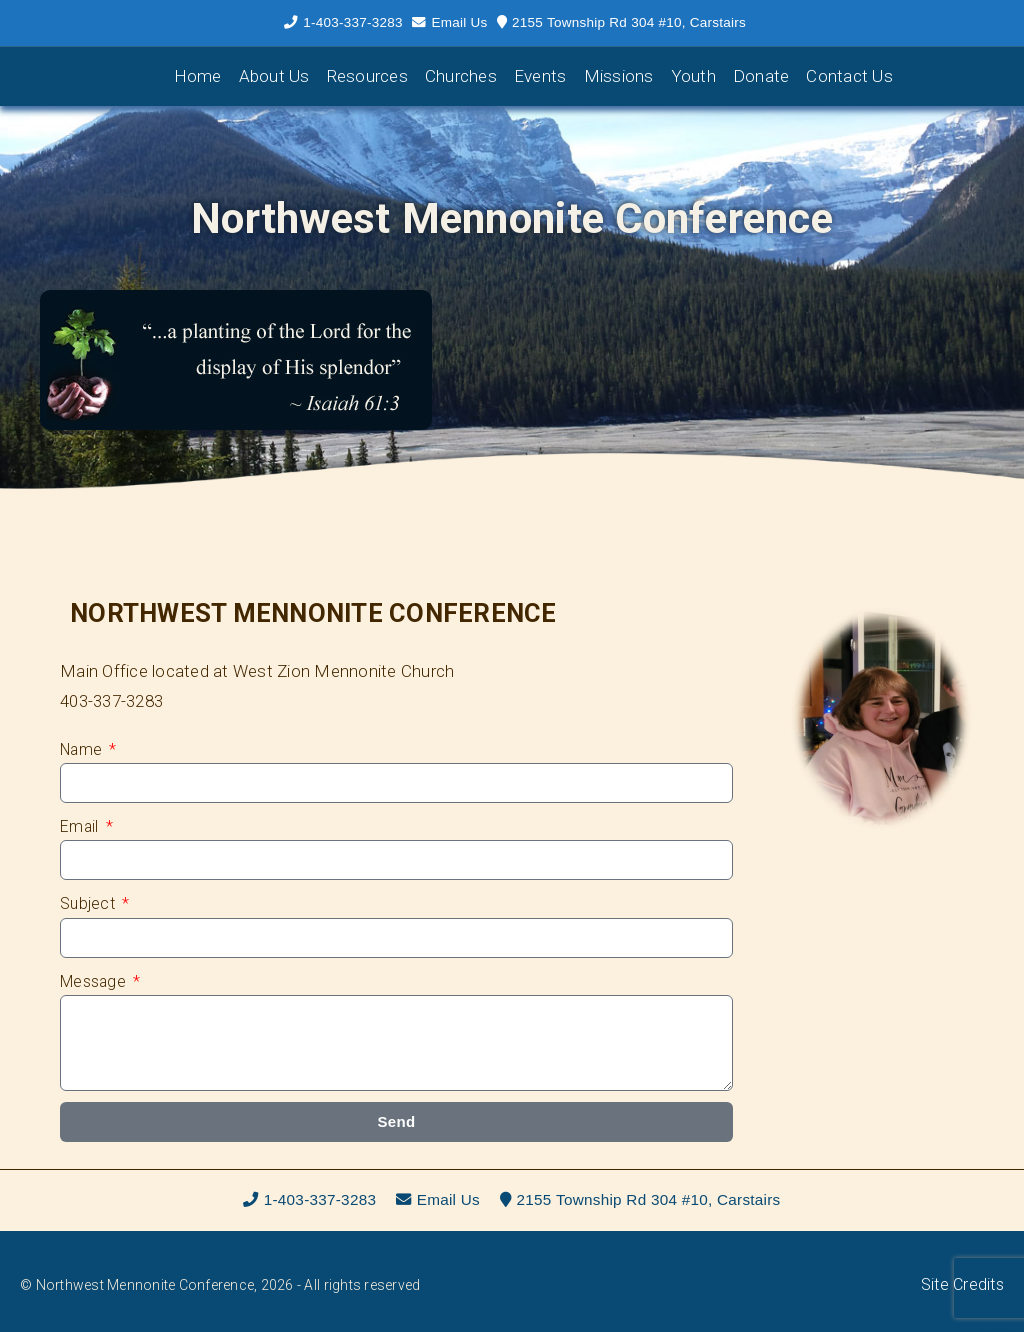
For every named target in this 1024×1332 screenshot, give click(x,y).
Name (83, 749)
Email (81, 826)
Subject (89, 903)
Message (95, 981)
